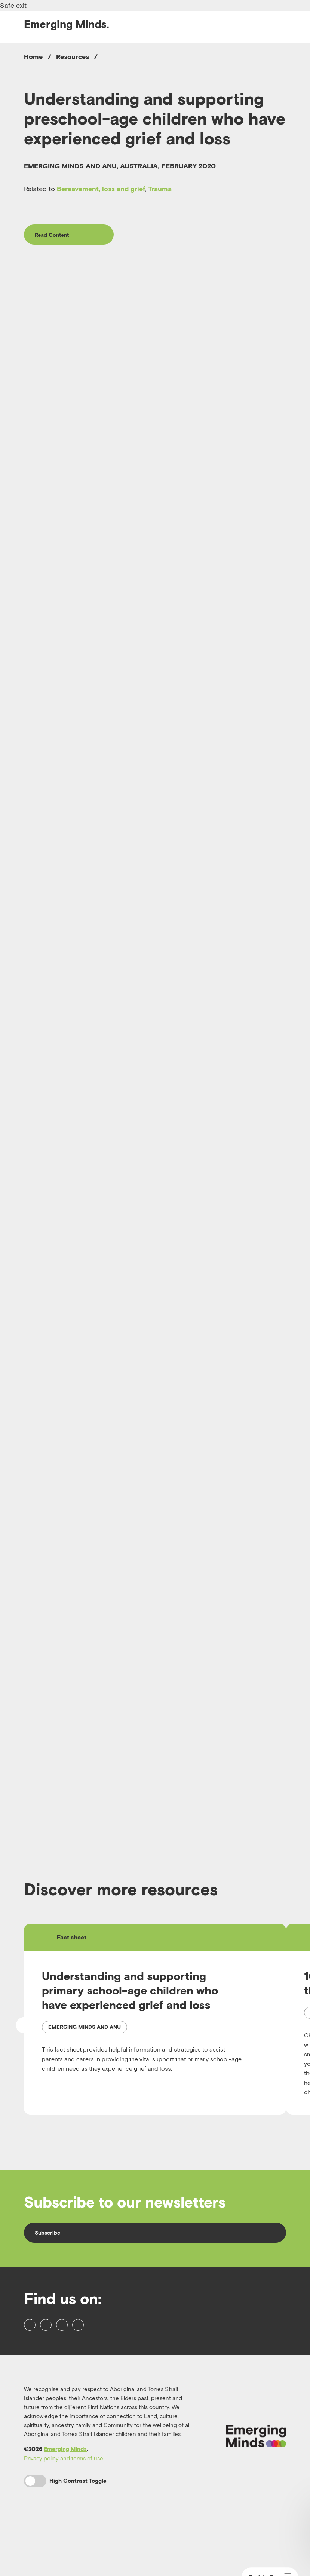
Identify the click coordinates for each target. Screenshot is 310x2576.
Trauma (160, 189)
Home (33, 57)
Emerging (66, 24)
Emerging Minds (65, 2499)
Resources (72, 57)
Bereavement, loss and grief (101, 189)
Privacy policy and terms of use (63, 2508)
